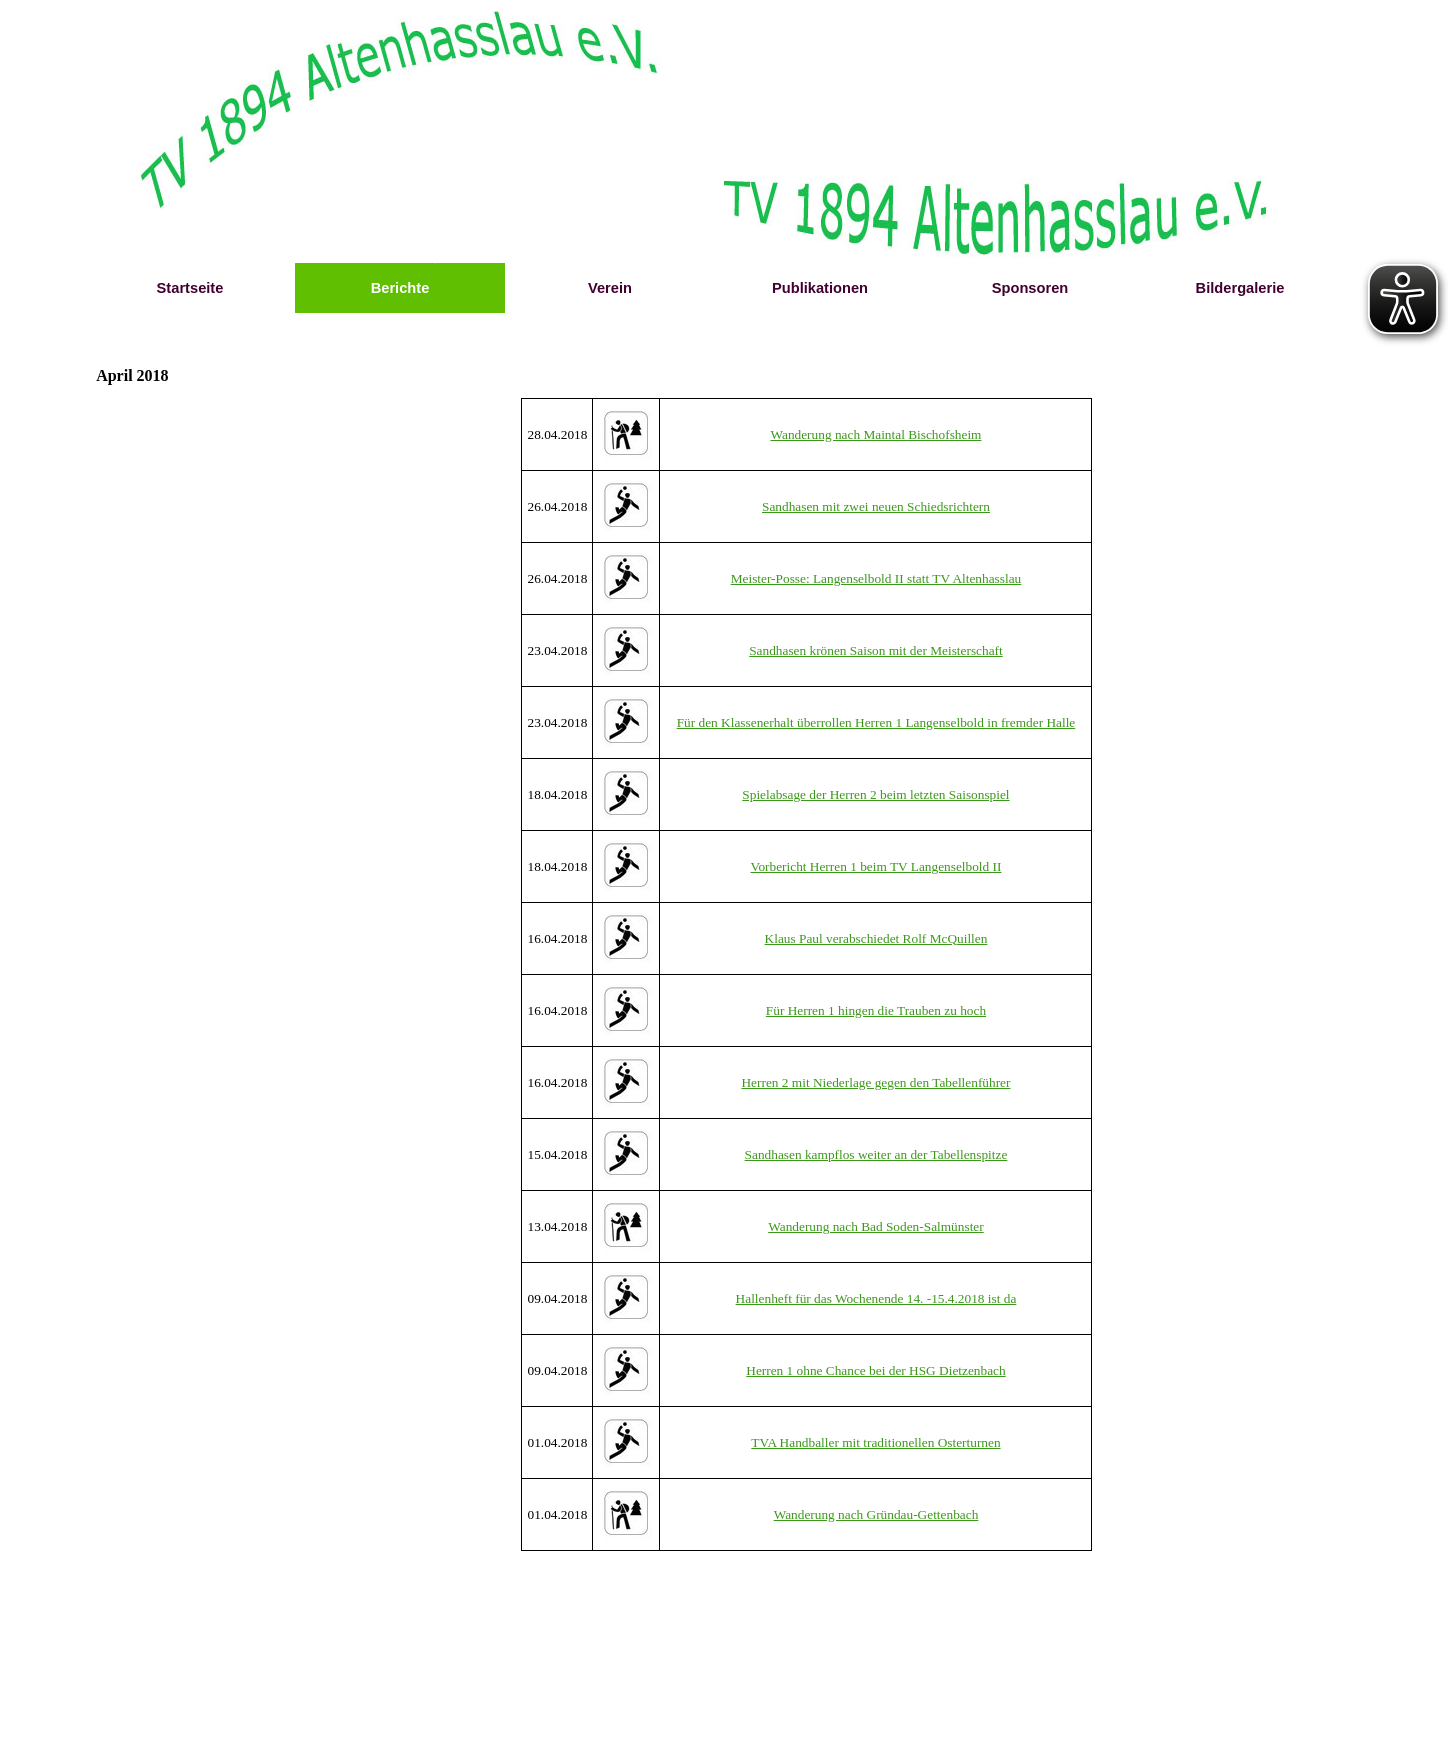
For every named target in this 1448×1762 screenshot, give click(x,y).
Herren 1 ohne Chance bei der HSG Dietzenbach (875, 1370)
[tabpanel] (807, 974)
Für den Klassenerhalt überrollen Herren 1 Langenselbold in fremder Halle (876, 722)
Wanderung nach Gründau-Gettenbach (876, 1514)
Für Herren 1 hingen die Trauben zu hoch (876, 1010)
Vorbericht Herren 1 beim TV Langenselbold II (875, 866)
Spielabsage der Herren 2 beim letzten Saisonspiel (875, 794)
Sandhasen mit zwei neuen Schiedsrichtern (876, 506)
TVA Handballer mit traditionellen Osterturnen (875, 1442)
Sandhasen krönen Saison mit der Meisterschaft (876, 650)
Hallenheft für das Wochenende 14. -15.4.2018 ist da (876, 1298)
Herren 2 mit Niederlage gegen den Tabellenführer (875, 1082)
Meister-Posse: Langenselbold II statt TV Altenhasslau (876, 578)
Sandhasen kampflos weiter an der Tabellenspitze (876, 1154)
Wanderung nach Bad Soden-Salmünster (875, 1226)
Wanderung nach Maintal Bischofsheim (875, 434)
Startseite (190, 288)
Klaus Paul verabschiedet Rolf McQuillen (876, 938)
